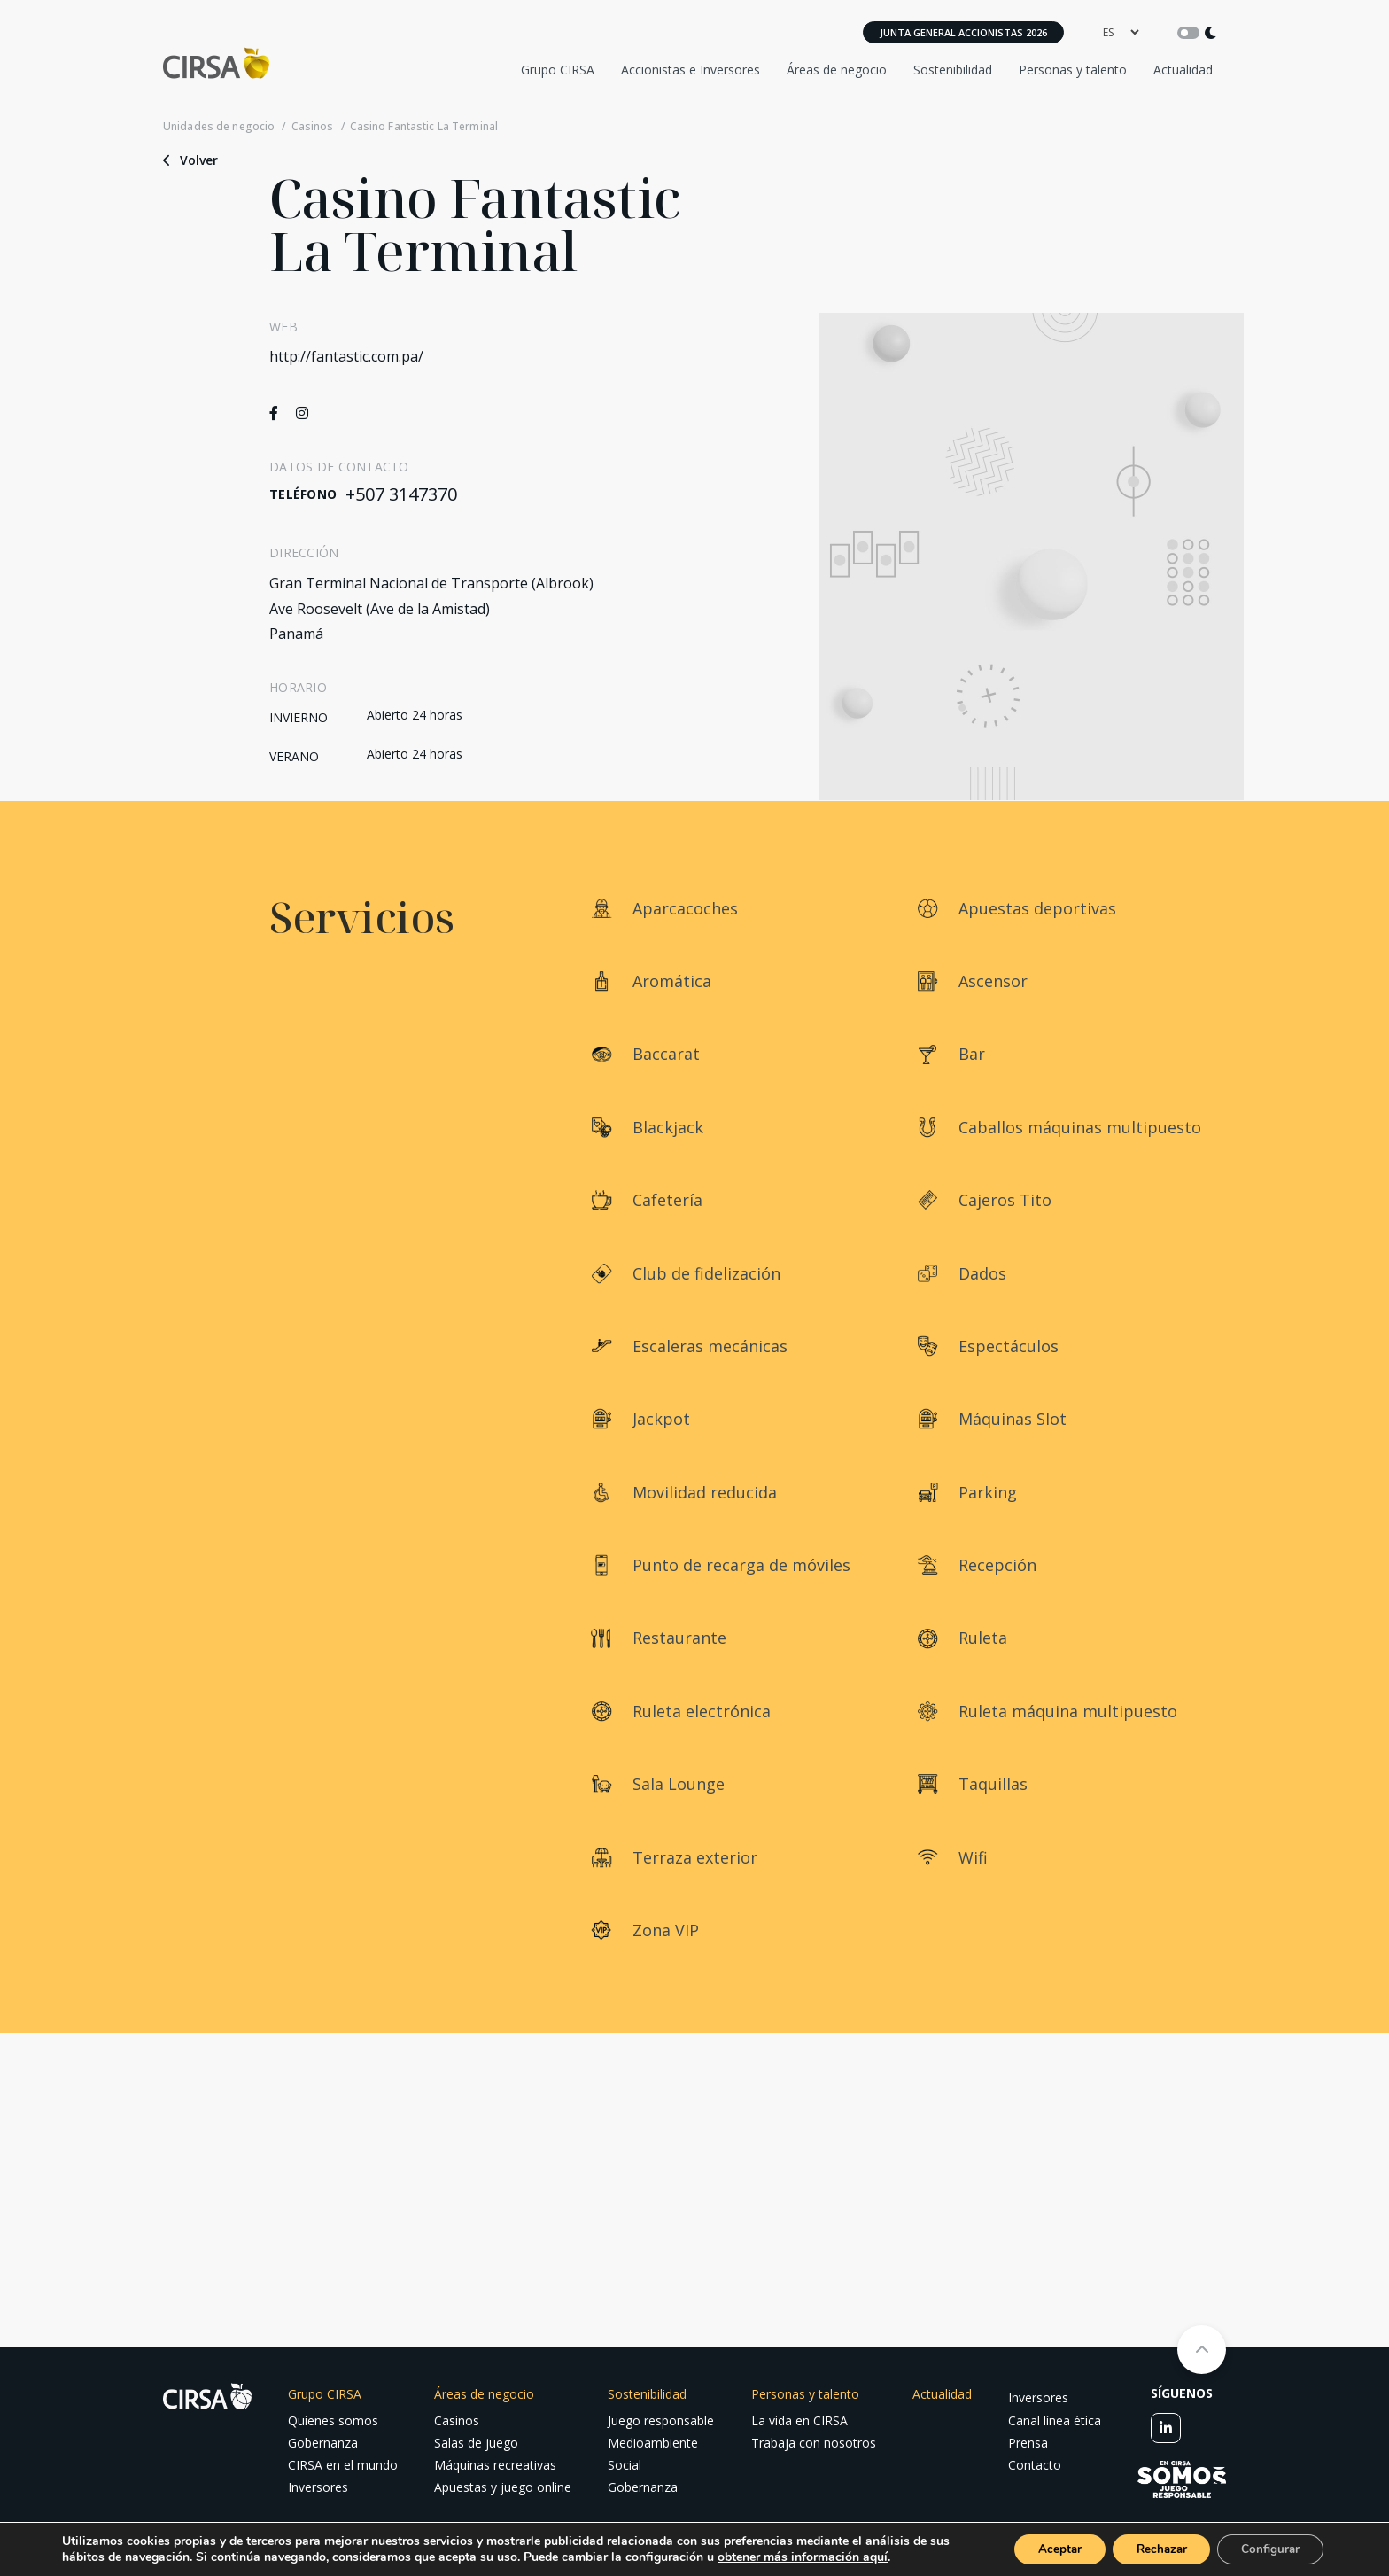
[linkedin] (1166, 2428)
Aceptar (1041, 2548)
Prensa (1028, 2442)
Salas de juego (476, 2442)
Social (624, 2464)
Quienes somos (333, 2420)
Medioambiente (653, 2442)
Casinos (312, 126)
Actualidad (1183, 69)
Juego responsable (661, 2420)
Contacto (1034, 2464)
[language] (1120, 32)
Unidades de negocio (219, 126)
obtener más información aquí (826, 2556)
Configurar (1267, 2548)
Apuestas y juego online (502, 2487)
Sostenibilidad (952, 69)
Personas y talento (1073, 69)
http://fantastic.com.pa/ (346, 356)
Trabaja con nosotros (813, 2442)
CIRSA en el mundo (343, 2464)
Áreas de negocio (837, 69)
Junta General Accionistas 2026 (963, 32)
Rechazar (1149, 2548)
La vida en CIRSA (799, 2420)
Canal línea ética (1054, 2420)
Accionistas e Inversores (690, 69)
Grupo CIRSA (557, 69)
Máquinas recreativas (495, 2464)
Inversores (318, 2487)
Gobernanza (323, 2442)
